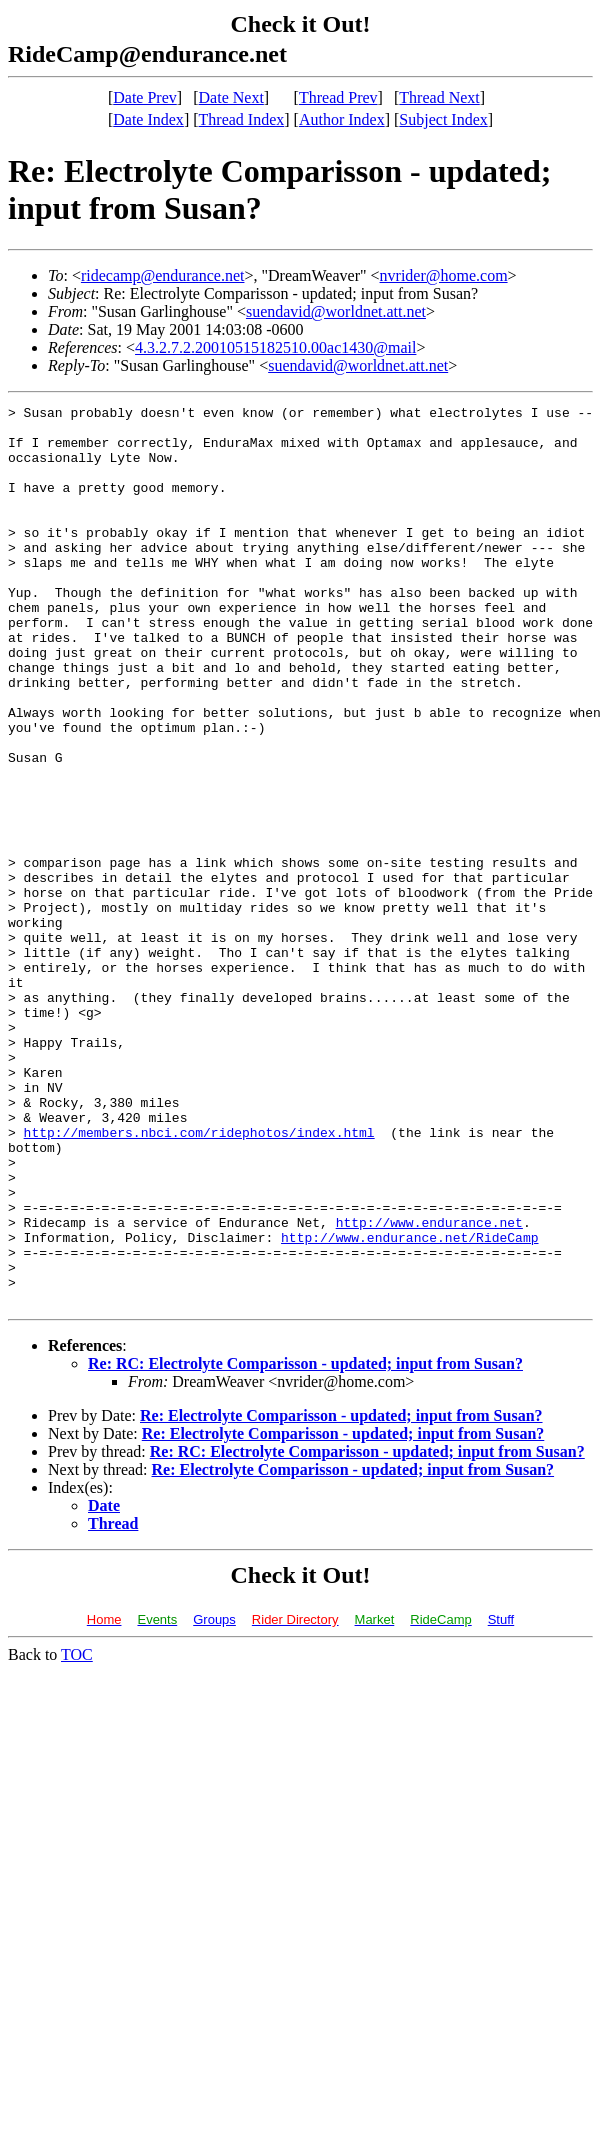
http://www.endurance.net (429, 1387)
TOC (77, 1834)
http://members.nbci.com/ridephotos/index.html (199, 1279)
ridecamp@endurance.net (163, 275)
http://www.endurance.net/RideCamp (409, 1405)
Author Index (342, 119)
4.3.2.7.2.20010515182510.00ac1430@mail (275, 347)
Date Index (148, 119)
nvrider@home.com (444, 275)
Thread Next (439, 97)
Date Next (231, 97)
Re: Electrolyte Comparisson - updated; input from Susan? (341, 1595)
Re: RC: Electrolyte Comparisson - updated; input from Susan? (305, 1543)
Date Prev (145, 97)
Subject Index (443, 119)
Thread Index (242, 119)
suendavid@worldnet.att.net (336, 311)
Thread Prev (338, 97)
